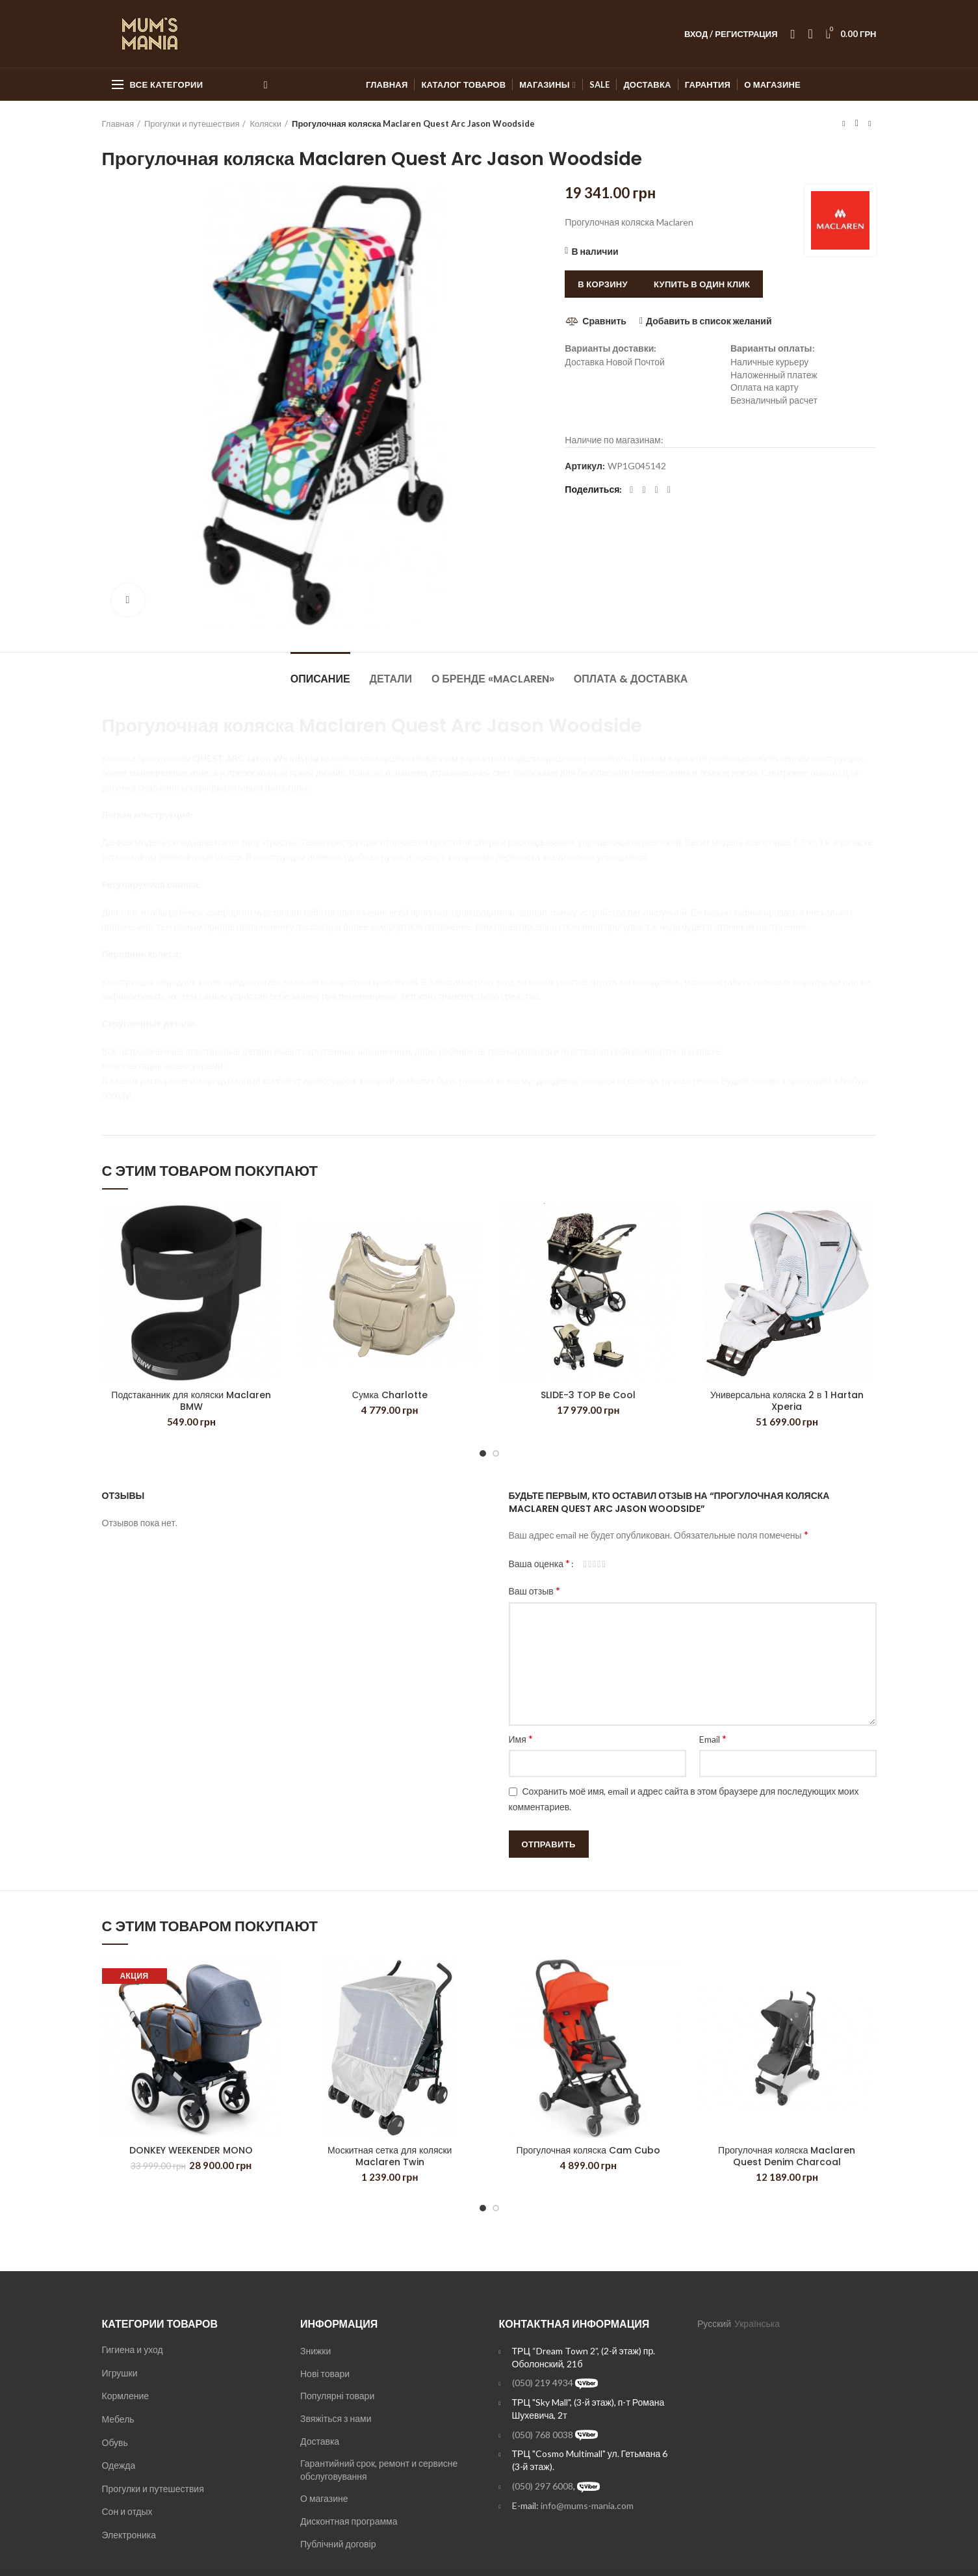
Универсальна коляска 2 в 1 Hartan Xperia (787, 1400)
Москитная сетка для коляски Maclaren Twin (390, 2156)
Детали (391, 678)
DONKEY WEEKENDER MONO (191, 2150)
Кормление (125, 2395)
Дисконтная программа (348, 2521)
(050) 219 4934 (542, 2382)
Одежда (119, 2465)
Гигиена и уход (132, 2349)
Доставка (319, 2441)
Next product (869, 123)
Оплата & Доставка (631, 678)
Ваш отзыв (534, 1590)
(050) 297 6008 (542, 2485)
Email (713, 1738)
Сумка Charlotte (390, 1395)
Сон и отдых (127, 2511)
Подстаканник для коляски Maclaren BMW (191, 1400)
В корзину (603, 284)
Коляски (265, 123)
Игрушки (120, 2372)
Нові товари (325, 2373)
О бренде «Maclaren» (492, 678)
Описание (320, 678)
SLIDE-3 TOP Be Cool (588, 1395)
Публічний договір (338, 2543)
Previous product (843, 123)
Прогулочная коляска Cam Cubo (588, 2150)
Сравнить (604, 320)
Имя (521, 1738)
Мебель (118, 2419)
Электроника (129, 2534)
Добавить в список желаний (708, 321)
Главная (118, 123)
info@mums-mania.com (587, 2505)
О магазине (324, 2498)
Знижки (315, 2350)
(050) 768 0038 (542, 2434)
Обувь (115, 2442)
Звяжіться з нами (335, 2418)
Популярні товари (337, 2395)
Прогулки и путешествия (191, 123)
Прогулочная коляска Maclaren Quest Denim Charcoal (786, 2156)
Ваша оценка (540, 1563)
